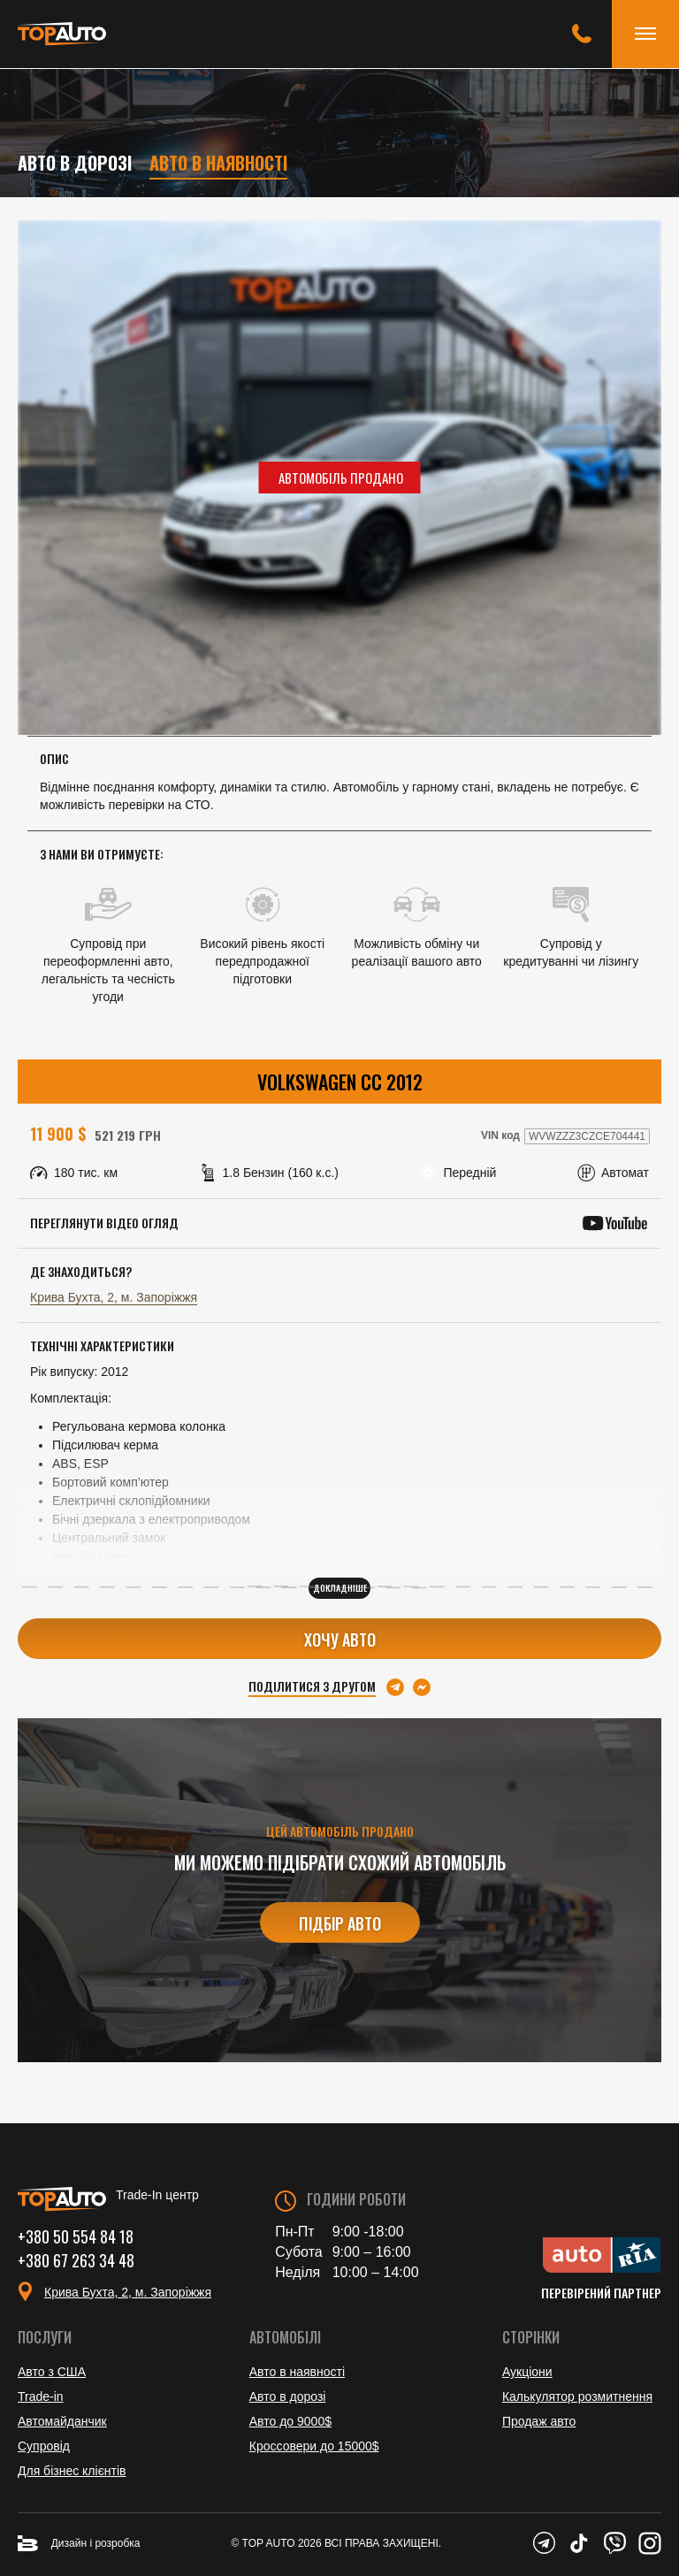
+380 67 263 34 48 (76, 2259)
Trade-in (41, 2396)
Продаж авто (539, 2421)
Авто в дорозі (75, 162)
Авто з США (52, 2372)
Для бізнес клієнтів (72, 2471)
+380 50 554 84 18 (76, 2235)
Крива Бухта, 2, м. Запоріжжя (113, 1297)
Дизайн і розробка (79, 2543)
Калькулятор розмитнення (577, 2396)
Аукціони (527, 2372)
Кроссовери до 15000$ (314, 2446)
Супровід (44, 2446)
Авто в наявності (218, 162)
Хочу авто (340, 1639)
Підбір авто (340, 1923)
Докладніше (340, 1588)
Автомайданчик (62, 2421)
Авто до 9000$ (290, 2421)
